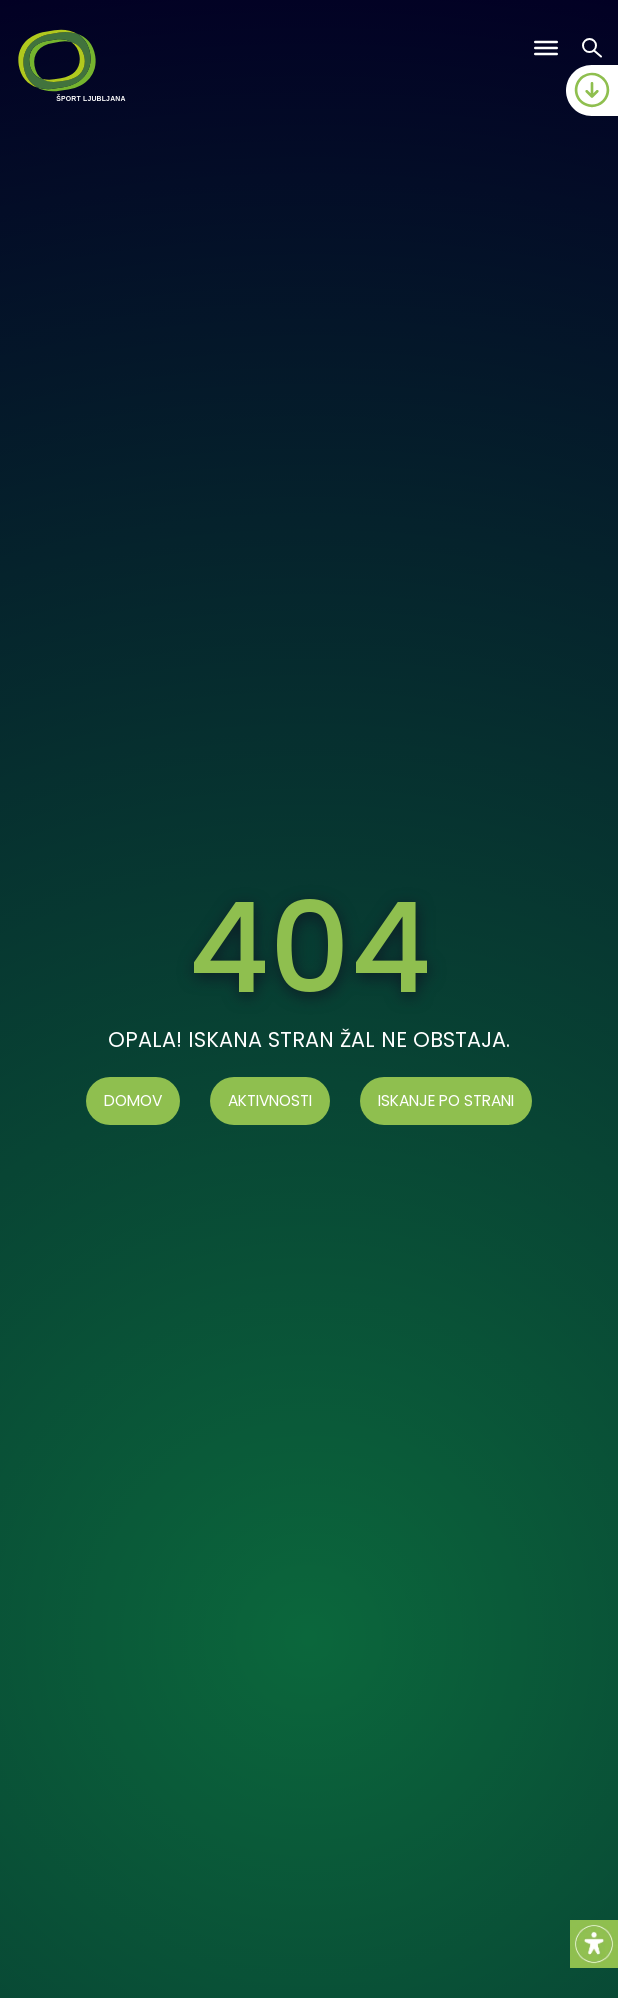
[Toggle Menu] (546, 48)
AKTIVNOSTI (270, 1100)
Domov (133, 1100)
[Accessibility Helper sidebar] (594, 1944)
